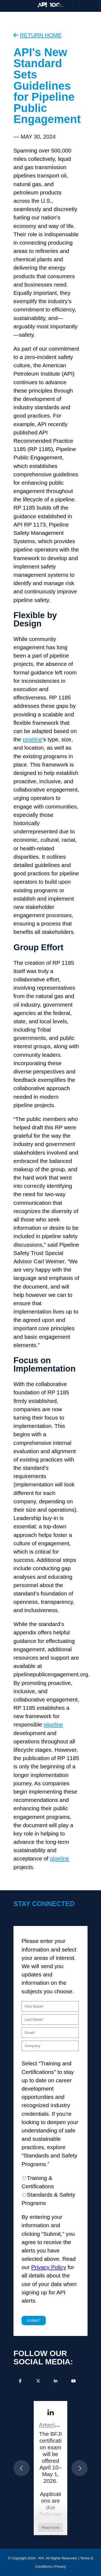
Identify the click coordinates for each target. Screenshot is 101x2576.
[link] (50, 2413)
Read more (51, 2528)
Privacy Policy (48, 2267)
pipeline (32, 739)
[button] (21, 2468)
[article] (50, 2468)
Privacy (60, 2566)
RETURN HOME (41, 35)
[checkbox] (50, 2190)
